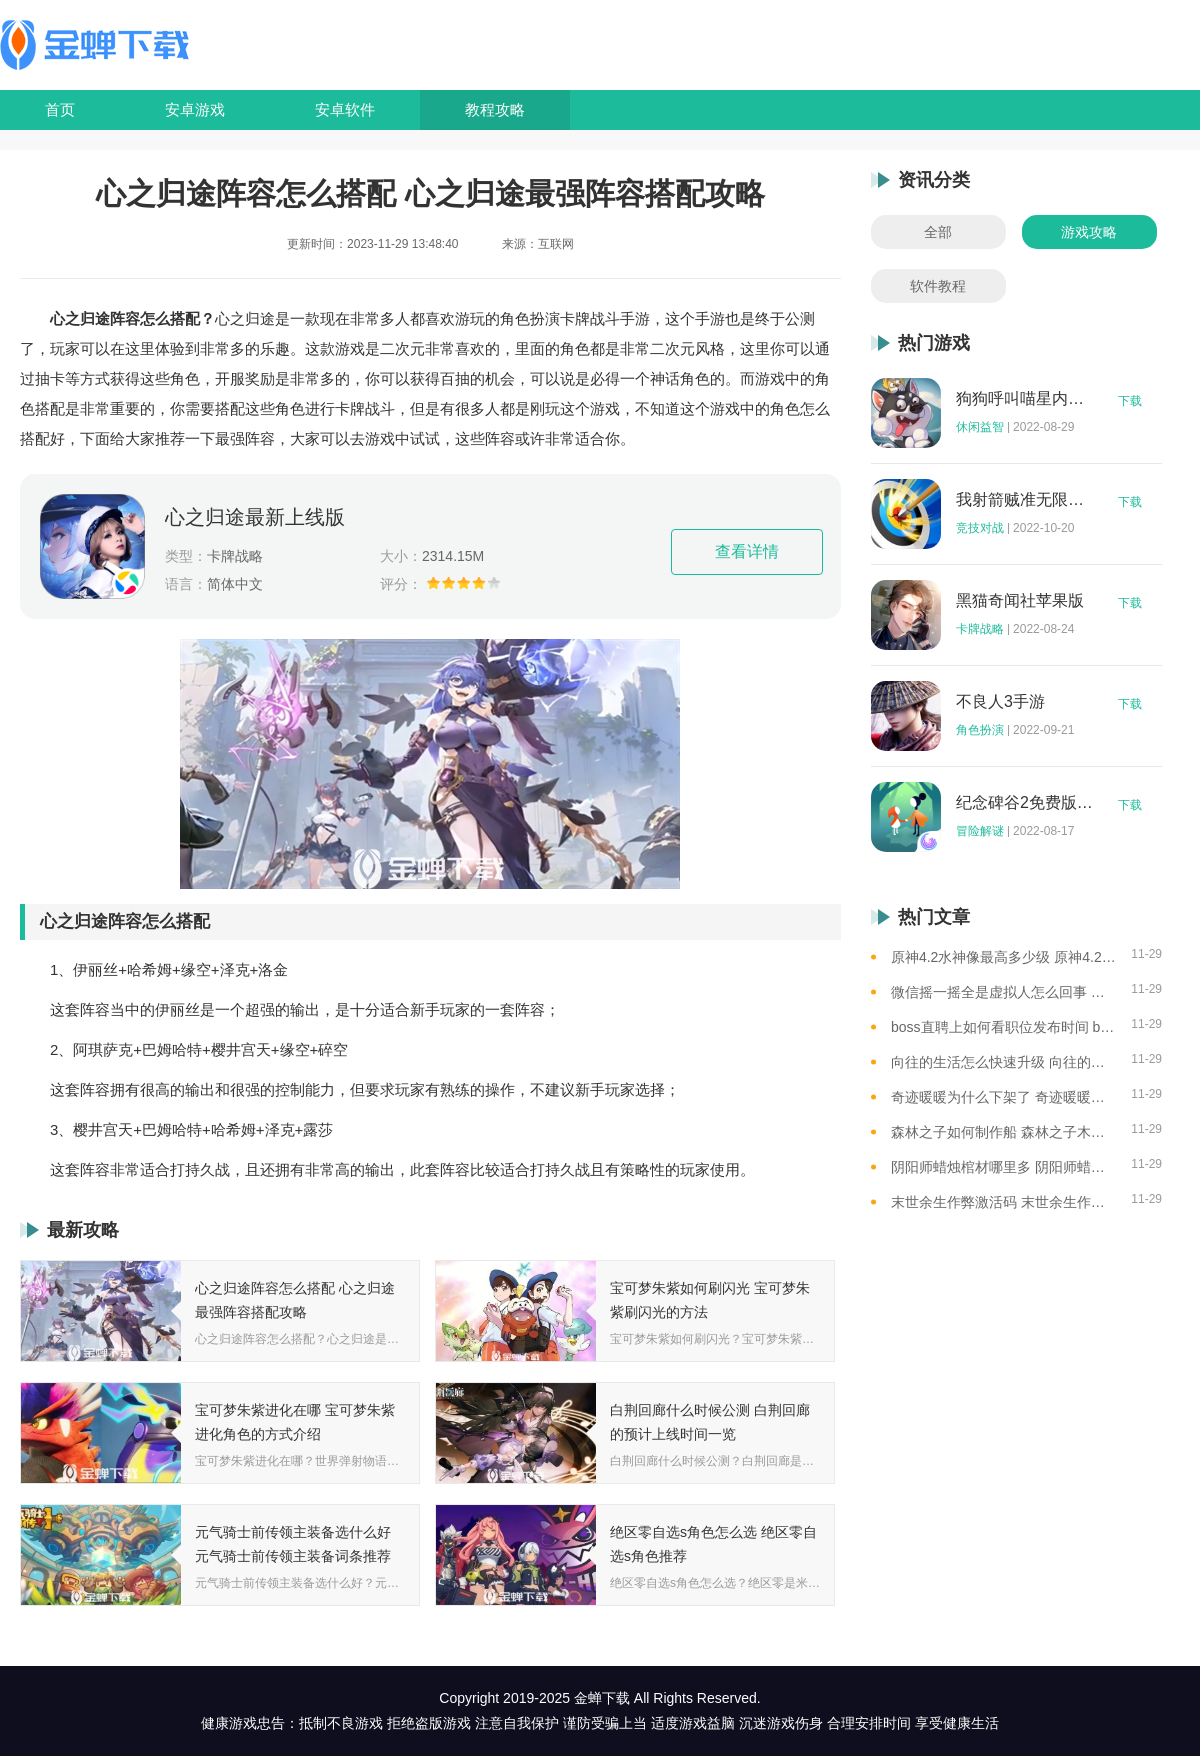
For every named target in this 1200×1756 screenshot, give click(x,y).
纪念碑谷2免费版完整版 (1025, 803)
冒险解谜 (980, 831)
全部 (938, 232)
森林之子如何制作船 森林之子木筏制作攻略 (1003, 1132)
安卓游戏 (195, 109)
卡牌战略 (980, 629)
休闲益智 (980, 427)
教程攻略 (495, 109)
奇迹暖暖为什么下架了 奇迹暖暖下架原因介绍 (1003, 1097)
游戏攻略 (1089, 232)
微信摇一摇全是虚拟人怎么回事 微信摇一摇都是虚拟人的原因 (1003, 992)
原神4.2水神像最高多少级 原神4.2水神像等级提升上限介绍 (1003, 957)
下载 (1130, 401)
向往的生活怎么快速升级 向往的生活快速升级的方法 (1003, 1062)
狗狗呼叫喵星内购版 (1025, 399)
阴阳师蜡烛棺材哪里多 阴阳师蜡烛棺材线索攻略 (1003, 1167)
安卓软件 (345, 109)
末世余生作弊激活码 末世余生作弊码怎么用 (1003, 1202)
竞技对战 (980, 528)
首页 (60, 109)
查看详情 (747, 551)
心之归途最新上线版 (255, 517)
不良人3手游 (1000, 702)
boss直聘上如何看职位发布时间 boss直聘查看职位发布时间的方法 (1003, 1027)
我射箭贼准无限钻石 (1025, 500)
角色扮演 (980, 730)
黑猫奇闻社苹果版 (1020, 601)
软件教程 (938, 286)
